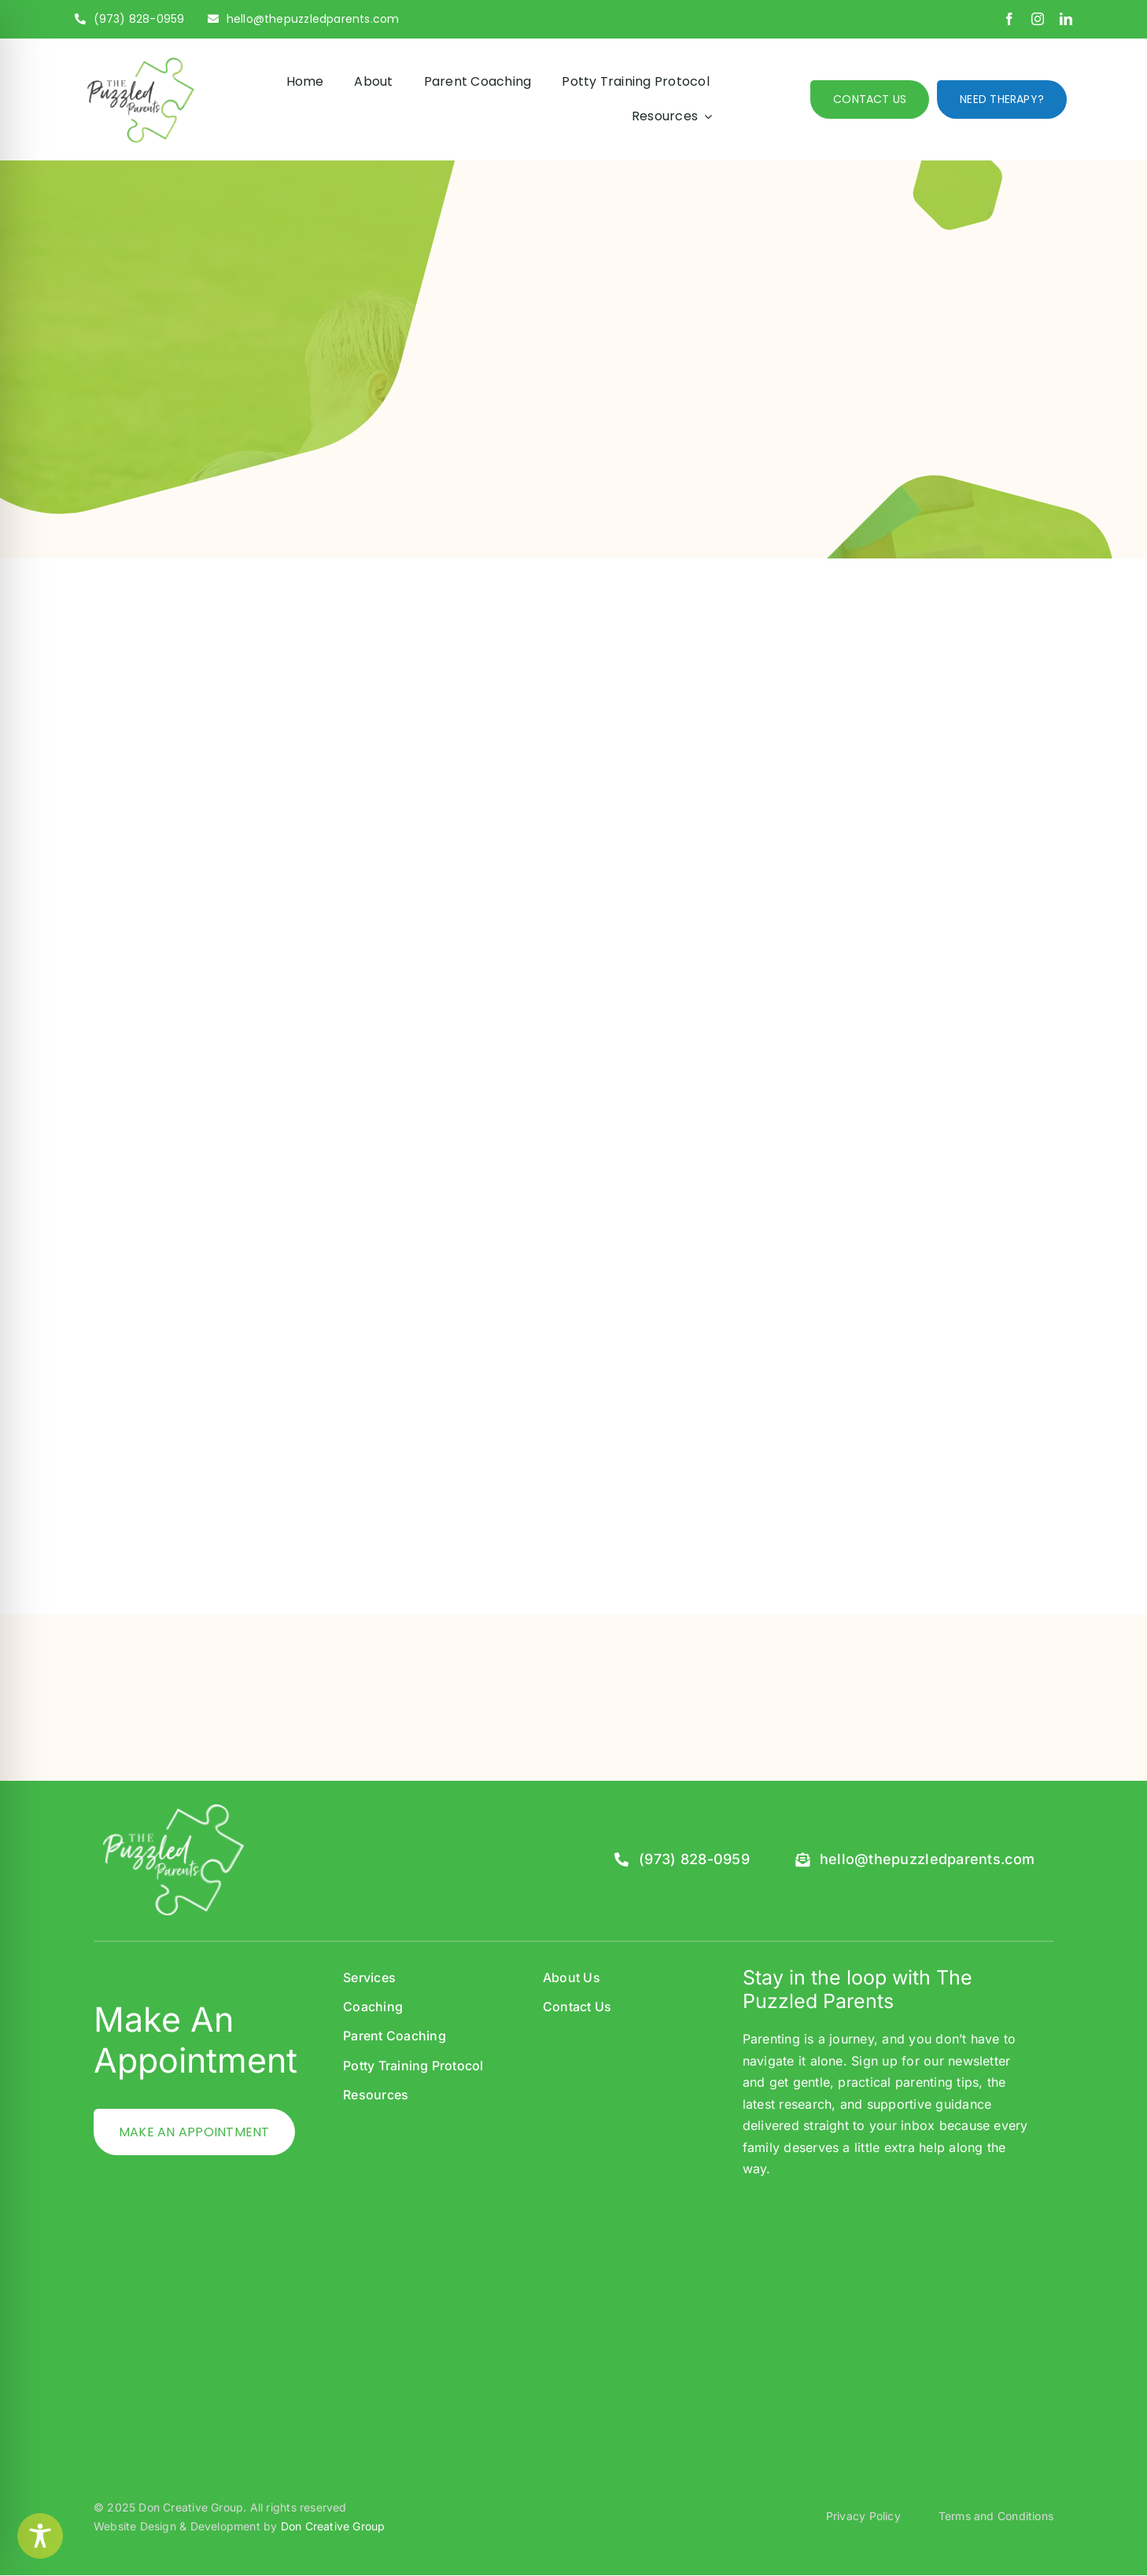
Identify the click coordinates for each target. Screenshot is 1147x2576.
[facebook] (1009, 19)
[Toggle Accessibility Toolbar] (40, 2536)
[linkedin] (1066, 19)
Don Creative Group (333, 2526)
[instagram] (1037, 19)
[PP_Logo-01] (139, 60)
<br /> (890, 2307)
